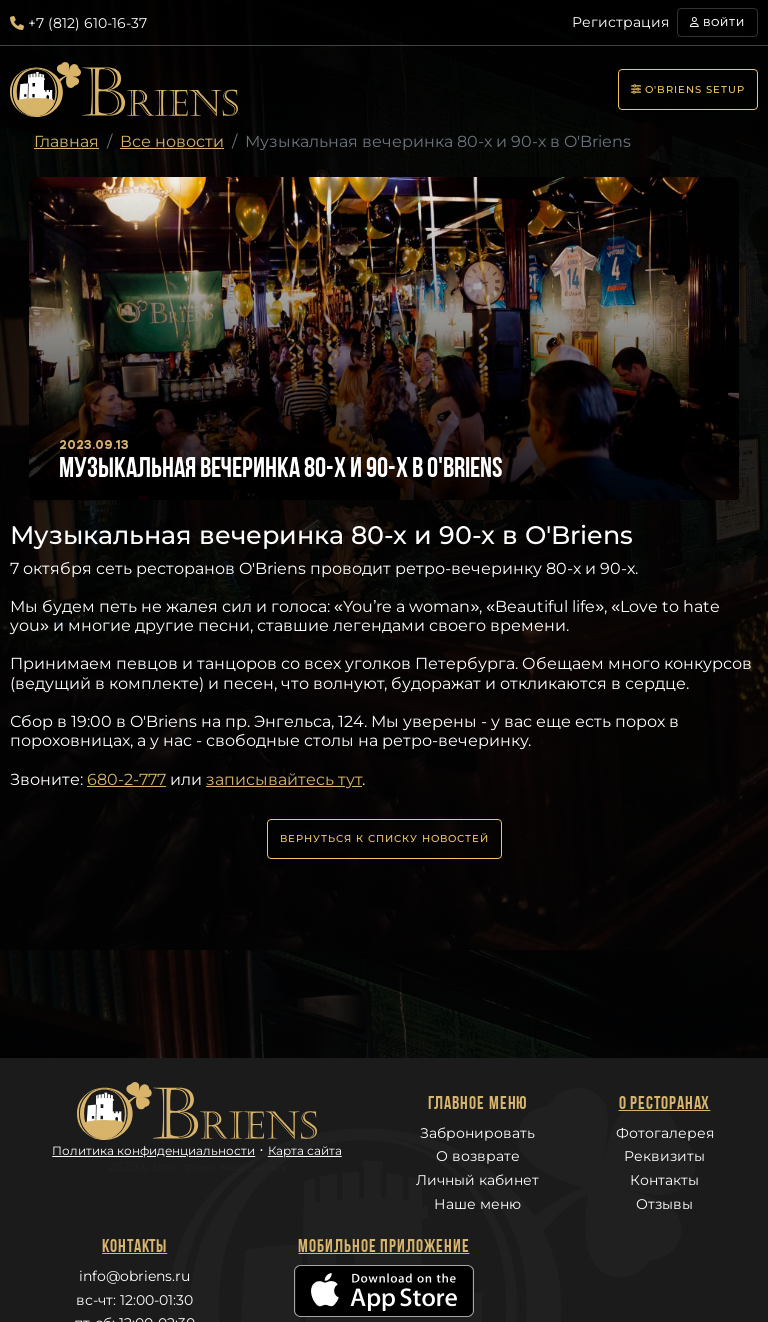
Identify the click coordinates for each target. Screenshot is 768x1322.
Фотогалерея (665, 1133)
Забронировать (477, 1133)
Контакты (664, 1180)
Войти (717, 22)
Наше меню (477, 1204)
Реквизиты (664, 1156)
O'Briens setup (688, 89)
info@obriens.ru (134, 1276)
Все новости (172, 141)
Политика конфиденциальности (153, 1150)
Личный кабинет (477, 1180)
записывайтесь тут (284, 779)
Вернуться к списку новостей (384, 838)
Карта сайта (305, 1150)
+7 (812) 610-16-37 (78, 23)
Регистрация (620, 22)
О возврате (478, 1156)
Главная (66, 141)
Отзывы (664, 1204)
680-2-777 (126, 779)
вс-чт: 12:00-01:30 (134, 1300)
